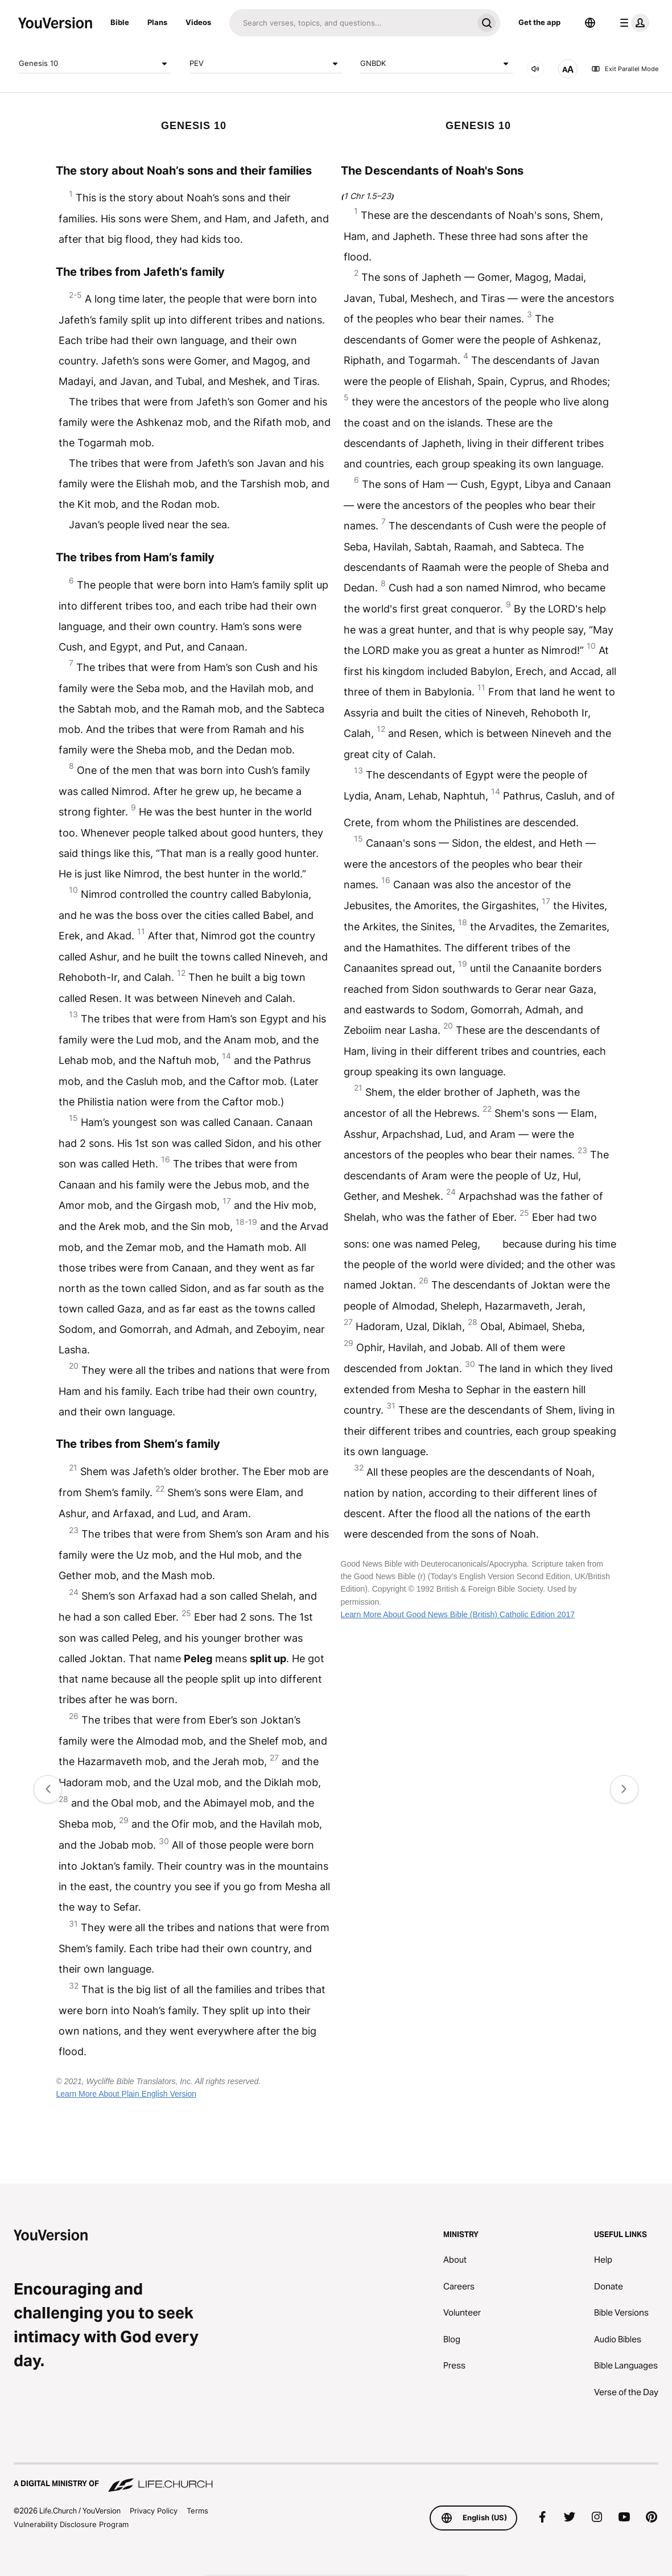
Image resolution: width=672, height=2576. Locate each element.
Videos (198, 22)
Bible (119, 22)
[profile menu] (632, 22)
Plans (157, 22)
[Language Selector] (590, 22)
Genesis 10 (95, 64)
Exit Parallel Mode (624, 68)
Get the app (539, 22)
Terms (197, 2510)
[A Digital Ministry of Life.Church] (336, 2478)
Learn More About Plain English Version (126, 2093)
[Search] (351, 23)
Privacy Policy (154, 2510)
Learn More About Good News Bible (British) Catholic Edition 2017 (458, 1614)
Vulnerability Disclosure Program (71, 2524)
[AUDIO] (535, 69)
